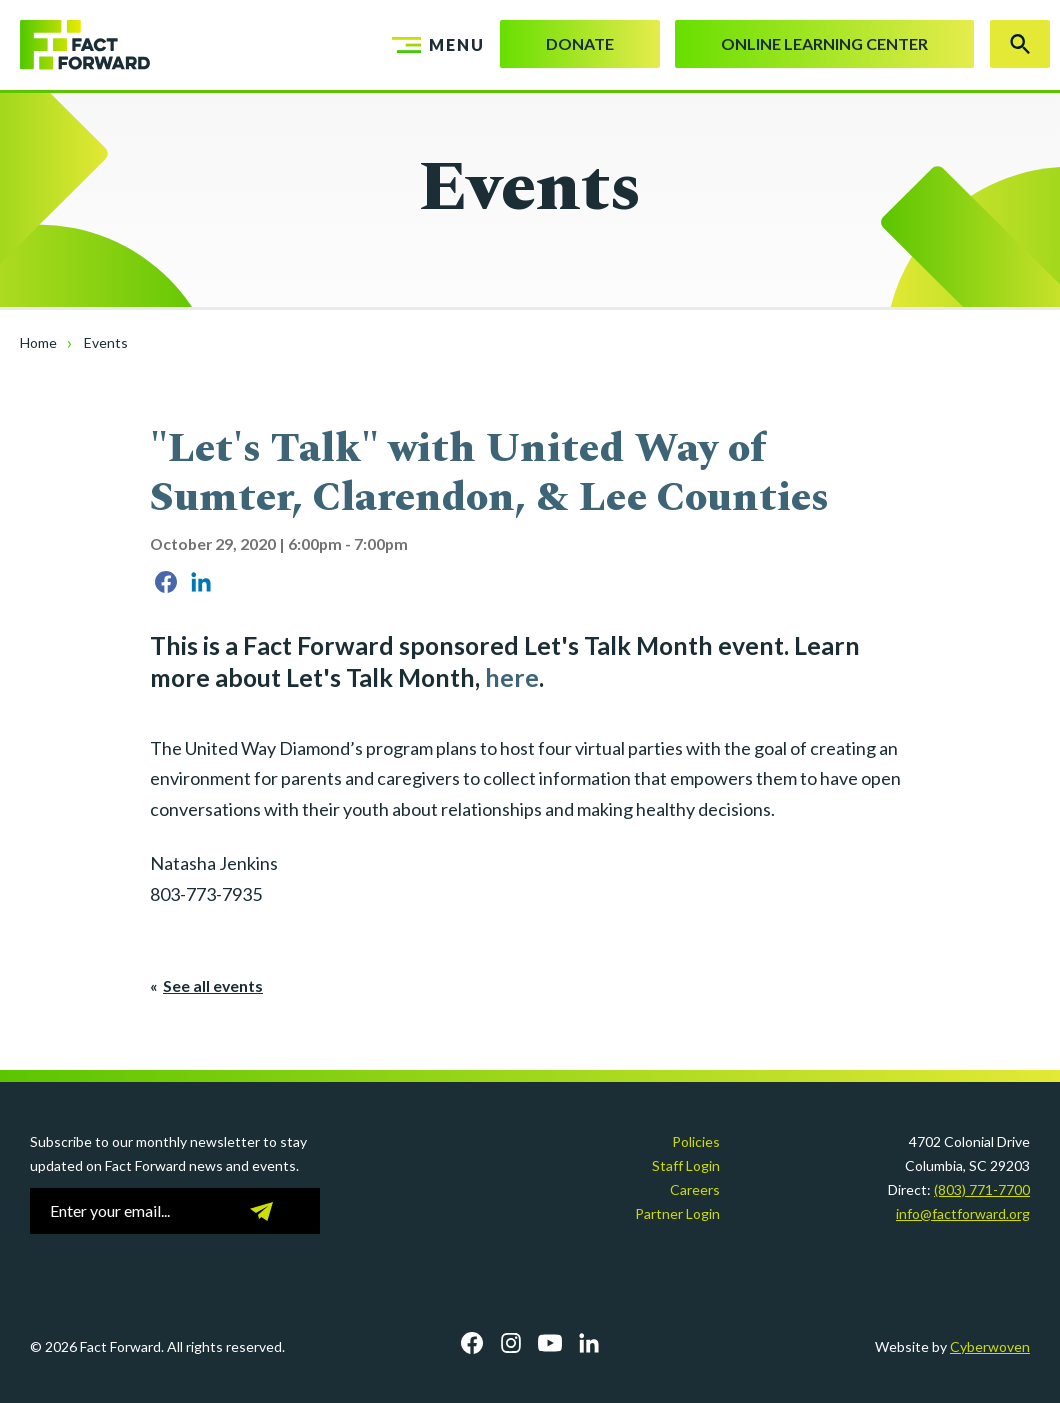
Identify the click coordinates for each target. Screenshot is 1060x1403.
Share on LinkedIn (201, 582)
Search (1020, 44)
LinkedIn (589, 1343)
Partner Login (677, 1213)
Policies (696, 1141)
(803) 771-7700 (982, 1189)
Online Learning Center (824, 43)
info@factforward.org (963, 1213)
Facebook (472, 1343)
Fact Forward (75, 45)
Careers (695, 1189)
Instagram (511, 1343)
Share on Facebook (166, 582)
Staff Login (686, 1165)
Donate (580, 43)
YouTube (550, 1343)
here (512, 677)
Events (106, 342)
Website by (952, 1346)
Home (38, 342)
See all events (213, 985)
